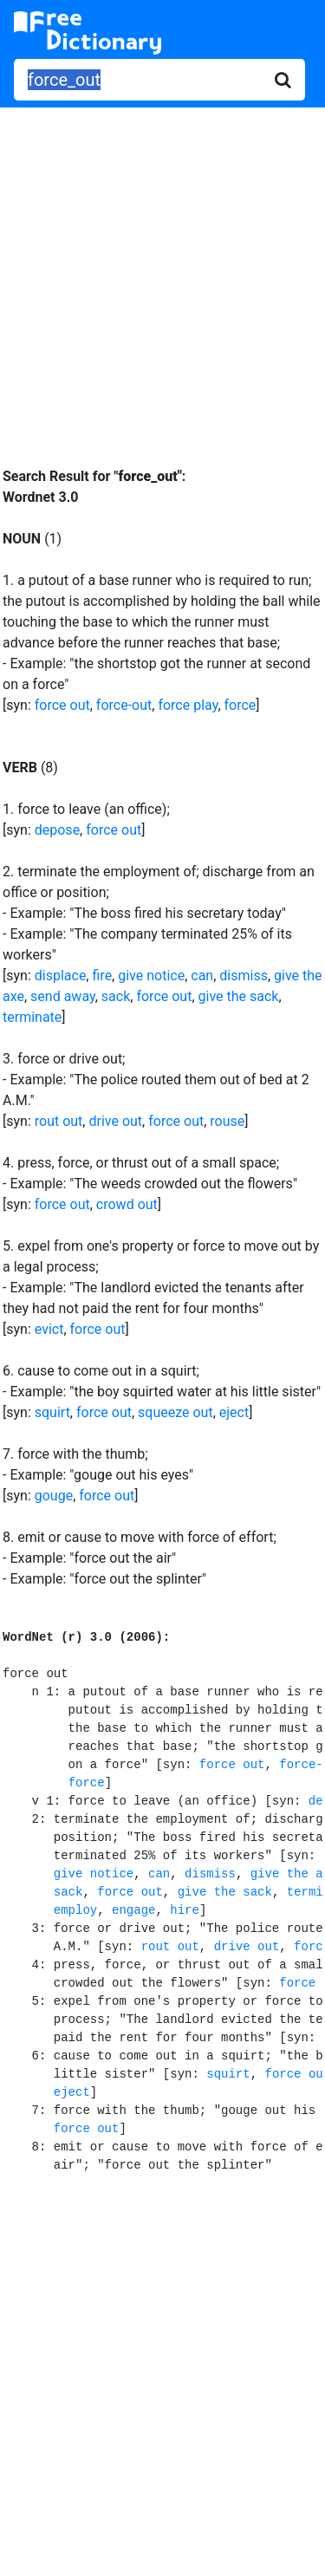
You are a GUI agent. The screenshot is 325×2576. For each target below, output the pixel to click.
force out (62, 705)
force (240, 705)
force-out (124, 705)
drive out (115, 1121)
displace (61, 975)
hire (184, 1910)
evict (49, 1329)
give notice (151, 975)
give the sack (238, 996)
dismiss (243, 975)
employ (75, 1910)
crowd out (127, 1204)
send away (62, 996)
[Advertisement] (162, 274)
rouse (227, 1121)
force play (188, 705)
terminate (32, 1017)
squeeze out (175, 1412)
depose (57, 830)
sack (115, 996)
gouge (54, 1495)
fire (102, 975)
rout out (59, 1121)
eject (234, 1412)
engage (133, 1910)
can (202, 975)
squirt (52, 1412)
